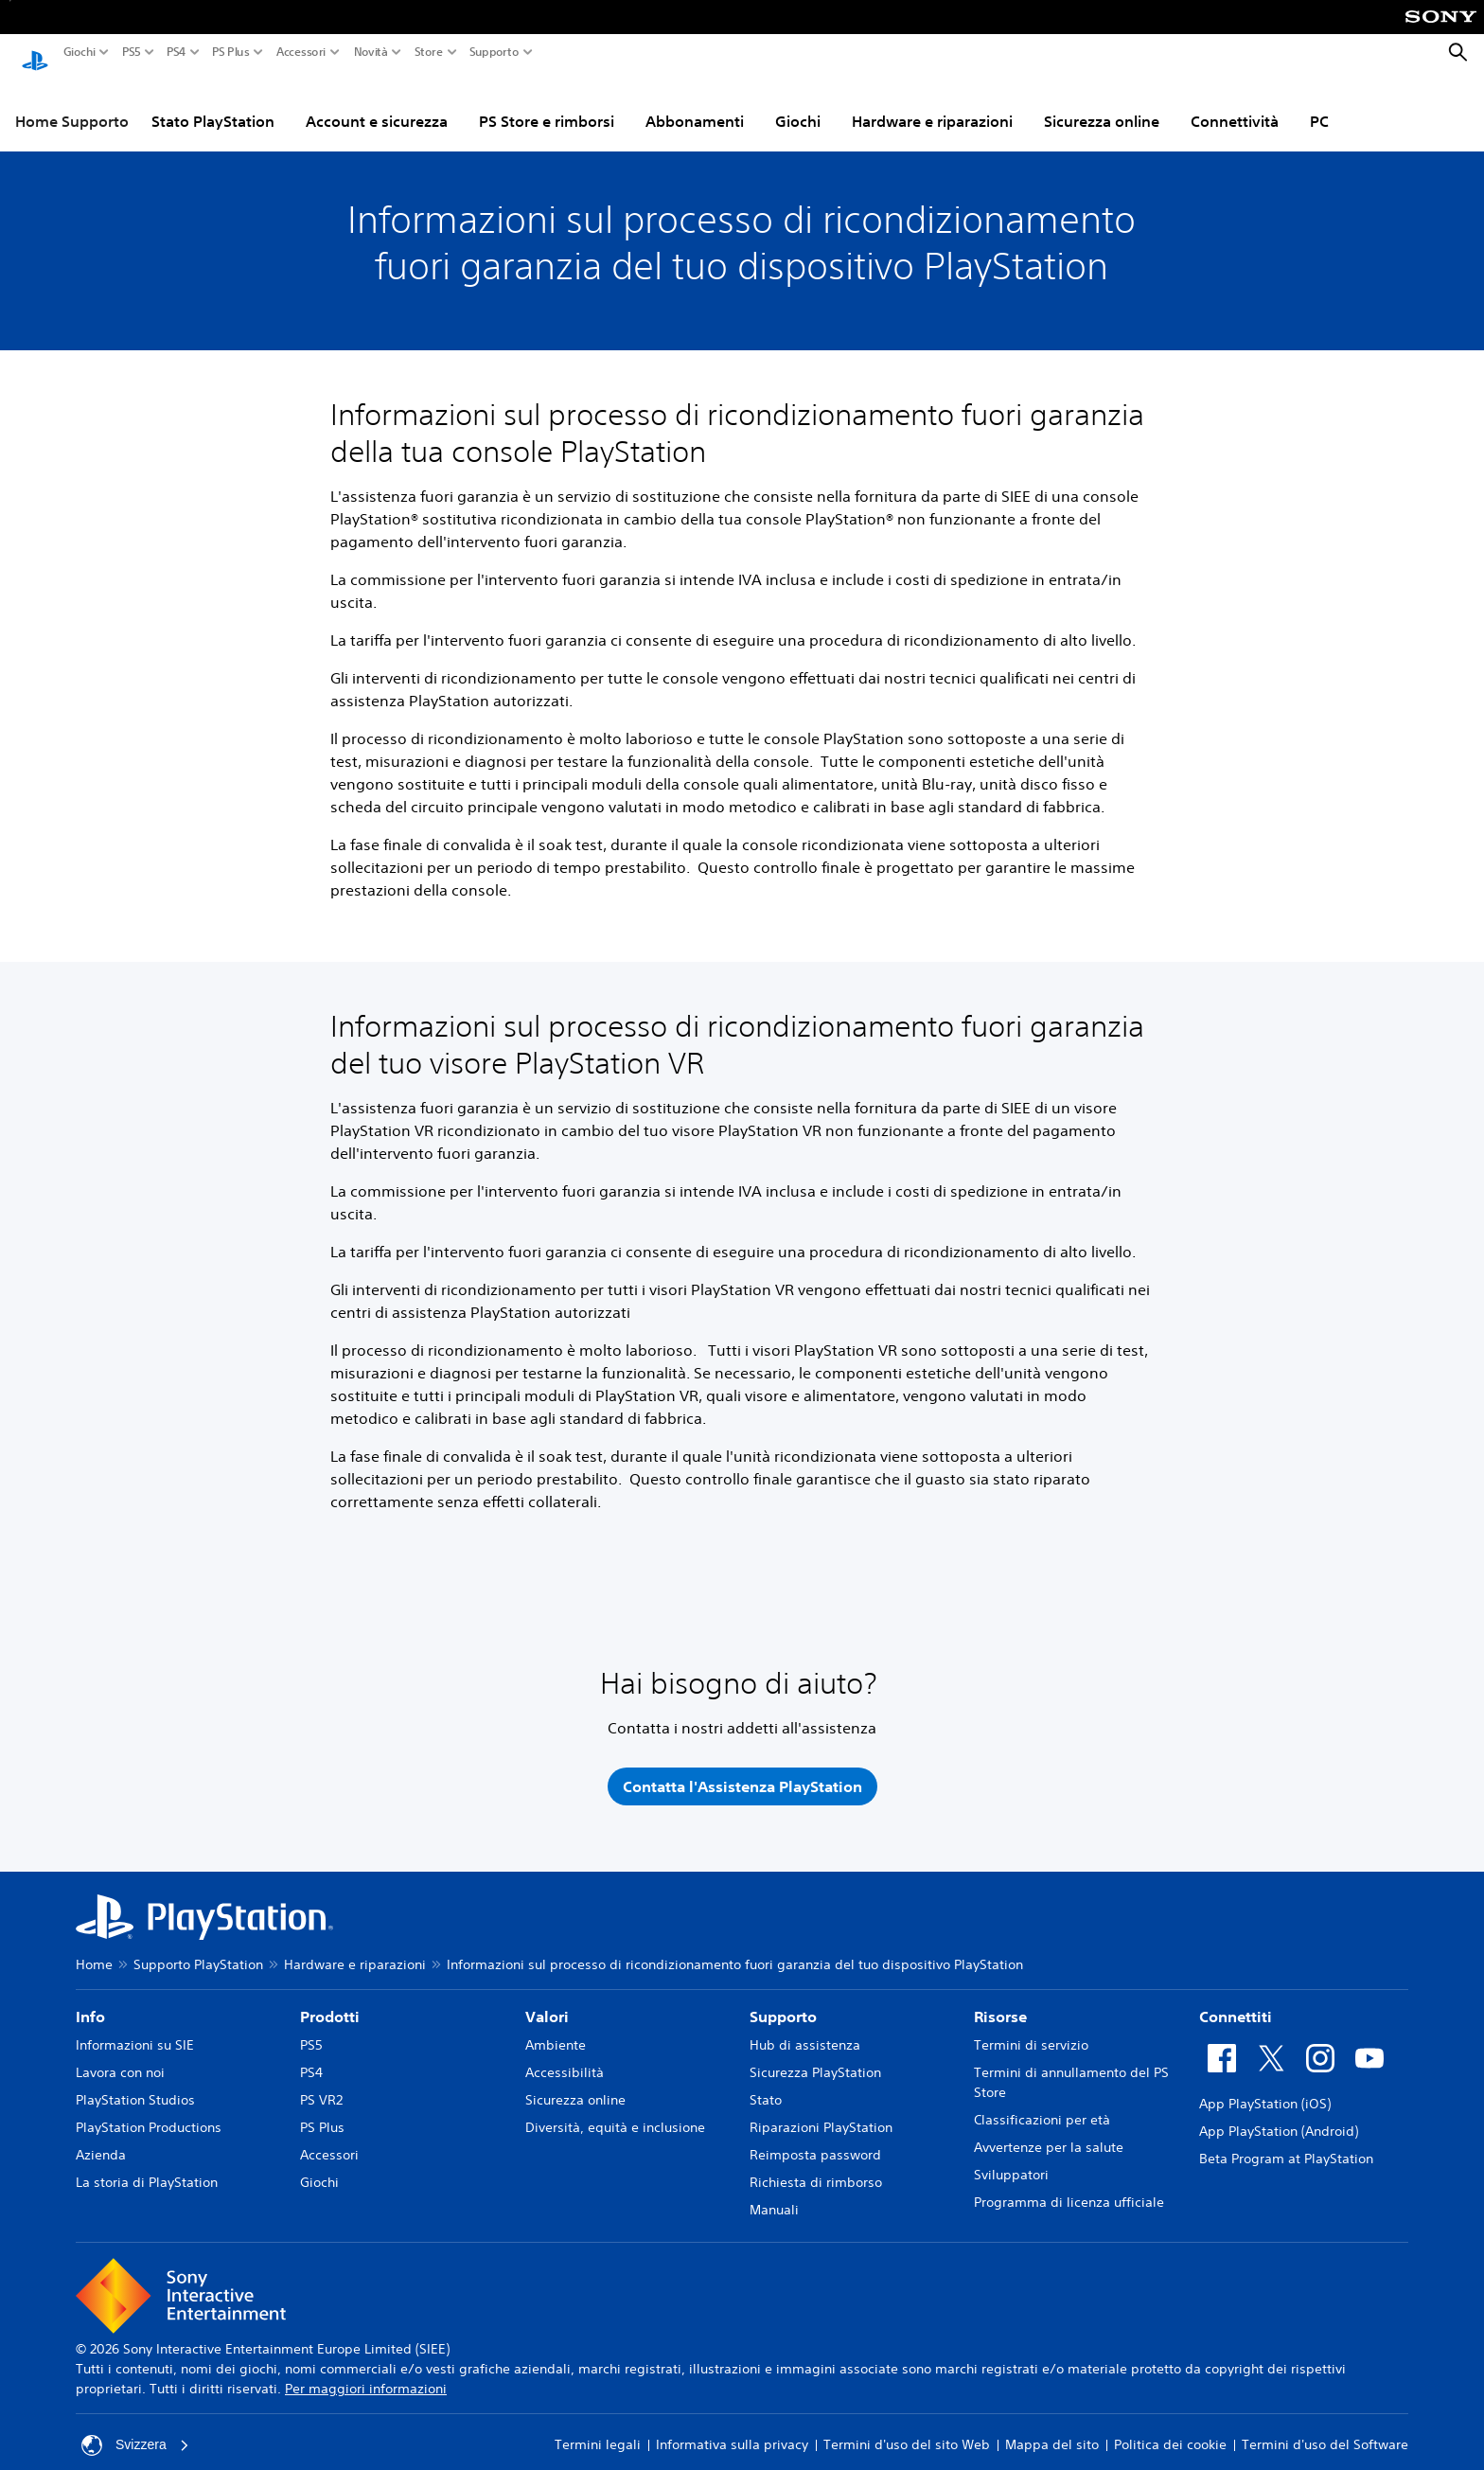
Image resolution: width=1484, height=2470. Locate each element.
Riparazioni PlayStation (821, 2109)
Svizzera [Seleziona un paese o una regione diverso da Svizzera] (135, 2427)
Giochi (79, 52)
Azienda (101, 2136)
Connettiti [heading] (1235, 1998)
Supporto (494, 52)
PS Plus (231, 52)
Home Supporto (72, 103)
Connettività (1235, 103)
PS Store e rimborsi (546, 103)
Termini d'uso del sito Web (906, 2426)
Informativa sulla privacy (732, 2426)
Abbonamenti (694, 103)
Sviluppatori (1011, 2156)
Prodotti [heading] (330, 1998)
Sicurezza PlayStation (815, 2054)
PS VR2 (321, 2081)
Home (94, 1946)
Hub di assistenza (805, 2026)
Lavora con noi (120, 2054)
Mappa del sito (1052, 2426)
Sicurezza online (1101, 103)
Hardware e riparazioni (932, 103)
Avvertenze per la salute (1048, 2129)
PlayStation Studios (135, 2081)
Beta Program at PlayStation (1286, 2140)
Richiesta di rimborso (816, 2164)
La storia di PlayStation (147, 2164)
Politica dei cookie (1170, 2426)
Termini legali (598, 2426)
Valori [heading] (547, 1998)
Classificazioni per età (1042, 2101)
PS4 (176, 52)
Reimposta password (815, 2136)
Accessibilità (564, 2054)
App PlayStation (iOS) (1265, 2085)
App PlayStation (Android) (1278, 2113)
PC (1319, 103)
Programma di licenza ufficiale (1069, 2184)
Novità (371, 52)
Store (429, 52)
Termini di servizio (1031, 2026)
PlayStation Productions (148, 2109)
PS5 (131, 52)
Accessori (301, 52)
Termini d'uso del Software (1325, 2426)
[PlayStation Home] (35, 53)
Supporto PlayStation (198, 1946)
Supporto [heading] (783, 1998)
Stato (766, 2081)
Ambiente (555, 2026)
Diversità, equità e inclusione (615, 2109)
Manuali (774, 2191)
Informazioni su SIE (135, 2026)
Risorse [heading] (1000, 1998)
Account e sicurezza (377, 103)
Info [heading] (90, 1998)
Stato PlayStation (212, 103)
